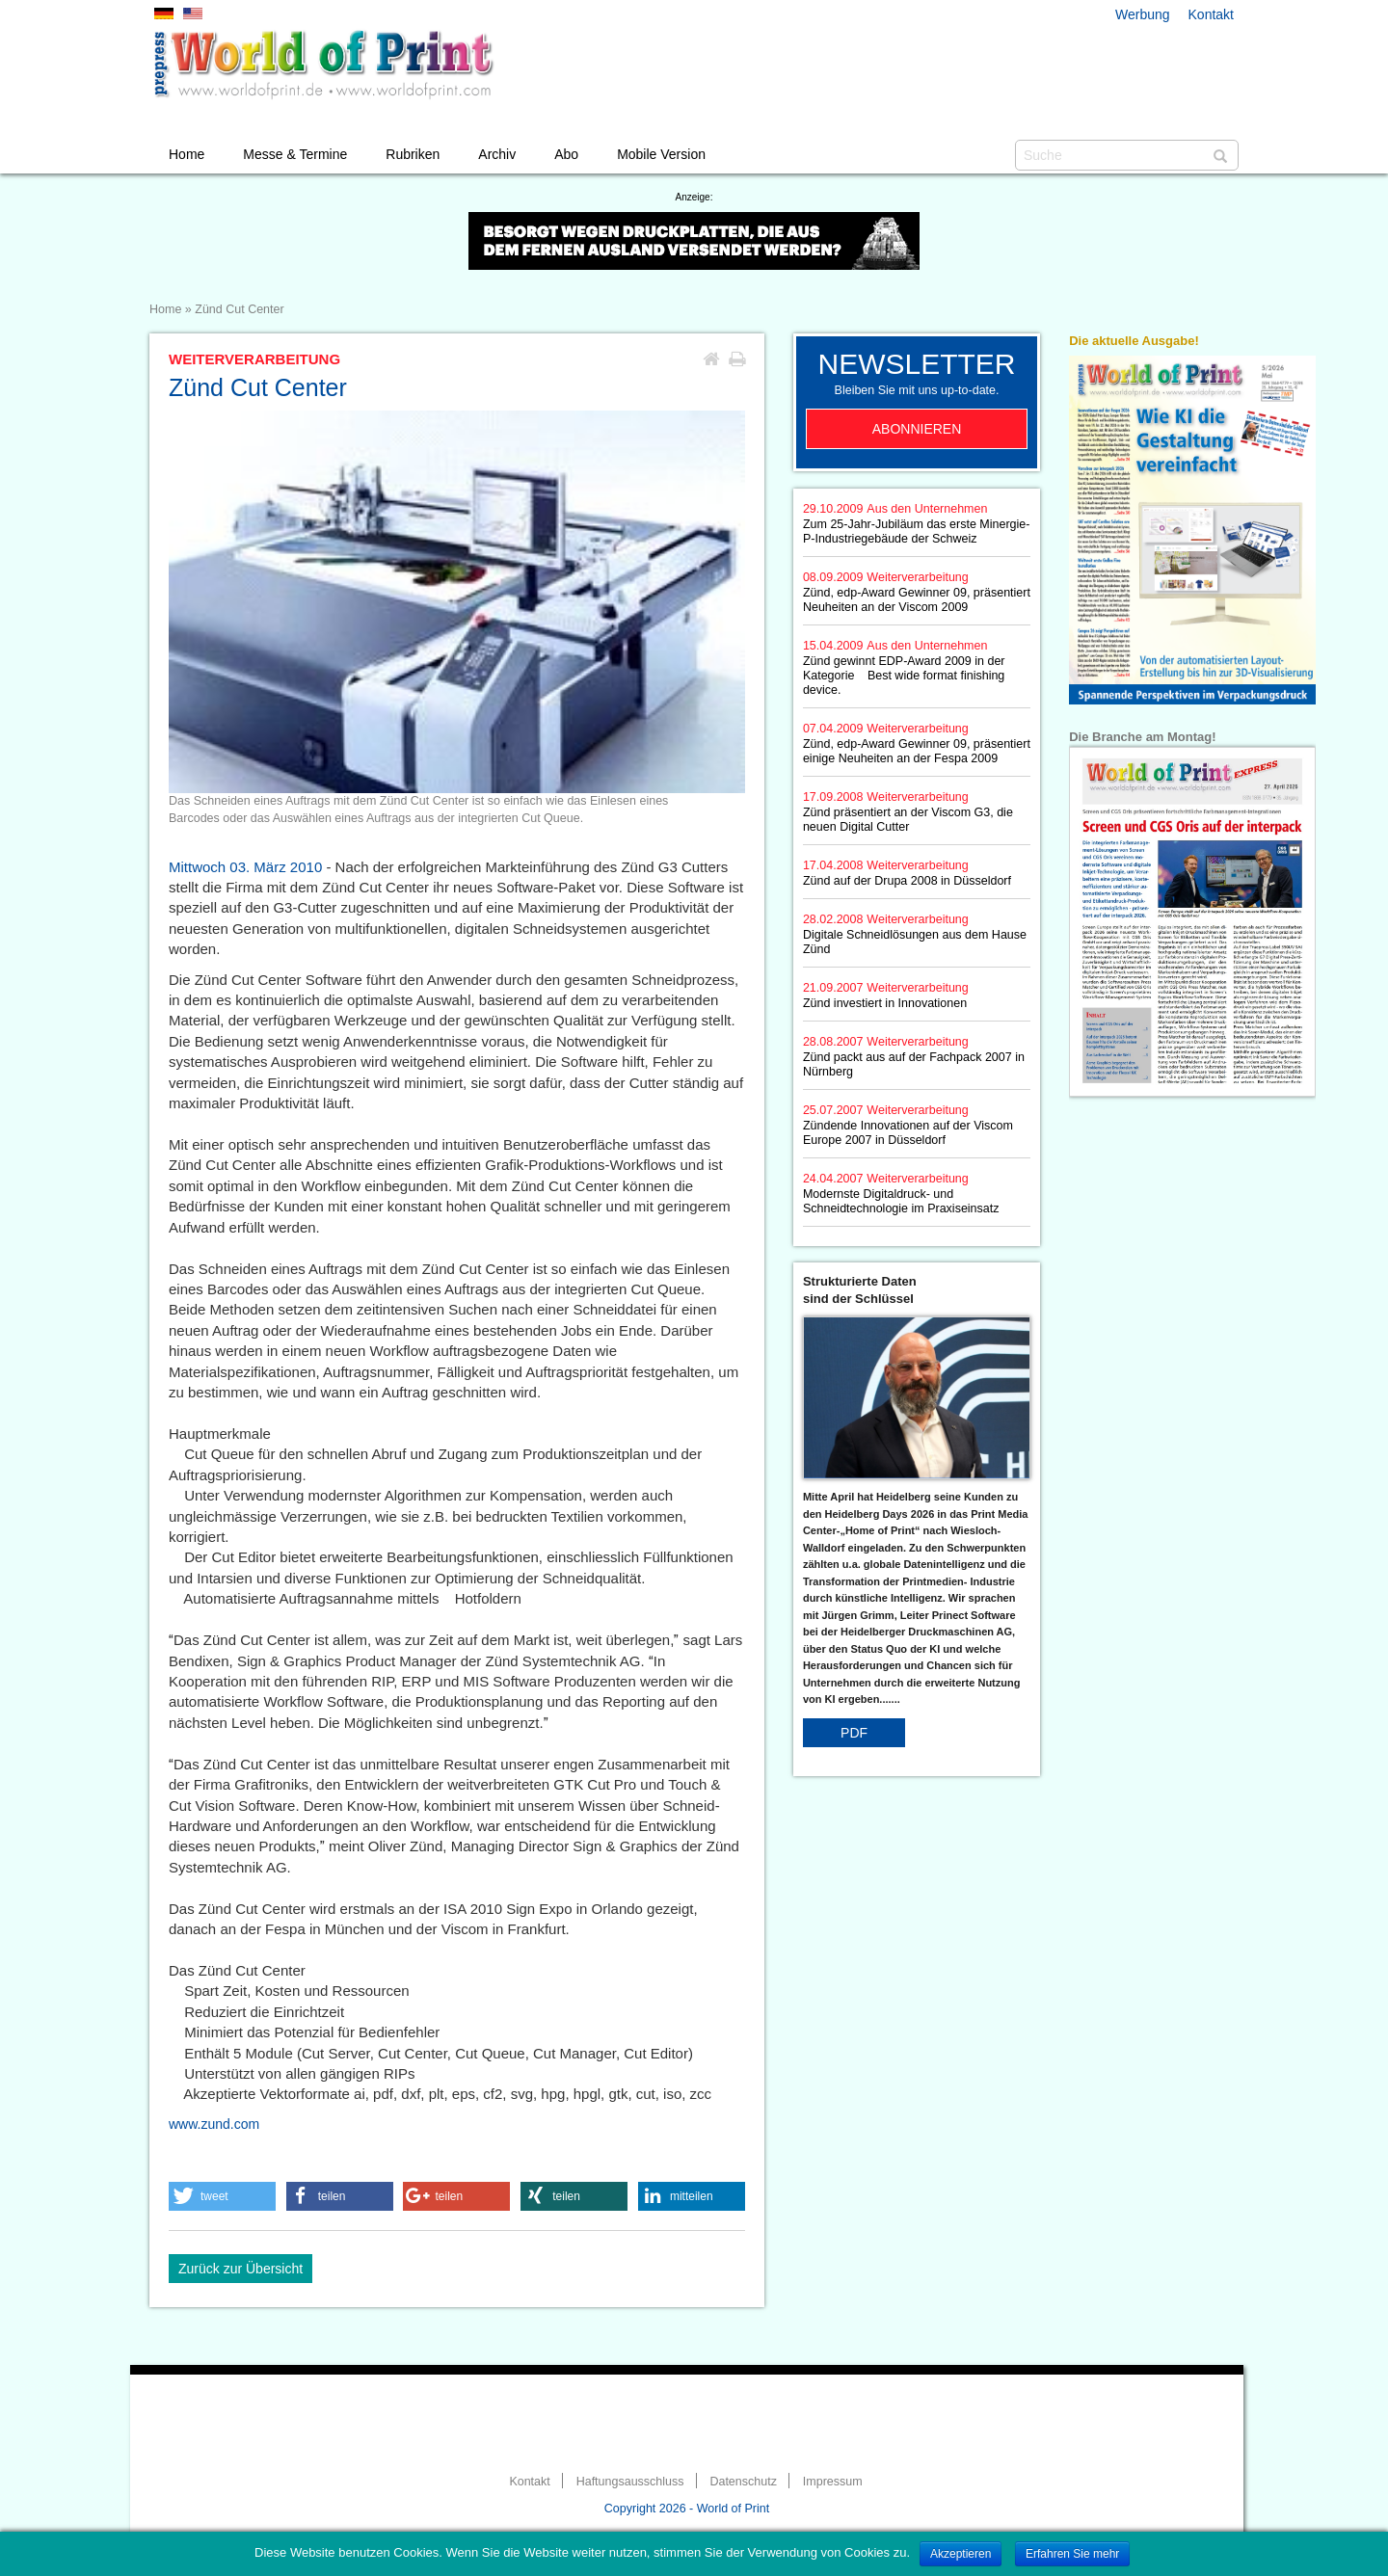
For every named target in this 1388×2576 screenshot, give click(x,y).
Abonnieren (917, 429)
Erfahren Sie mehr (1072, 2554)
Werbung (1142, 14)
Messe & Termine (295, 154)
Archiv (497, 154)
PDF (854, 1732)
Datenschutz (742, 2481)
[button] (222, 2196)
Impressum (833, 2481)
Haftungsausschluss (630, 2481)
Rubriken (413, 154)
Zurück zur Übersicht (240, 2268)
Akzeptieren (960, 2554)
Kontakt (1211, 14)
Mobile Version (661, 154)
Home (186, 154)
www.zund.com (214, 2124)
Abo (566, 154)
